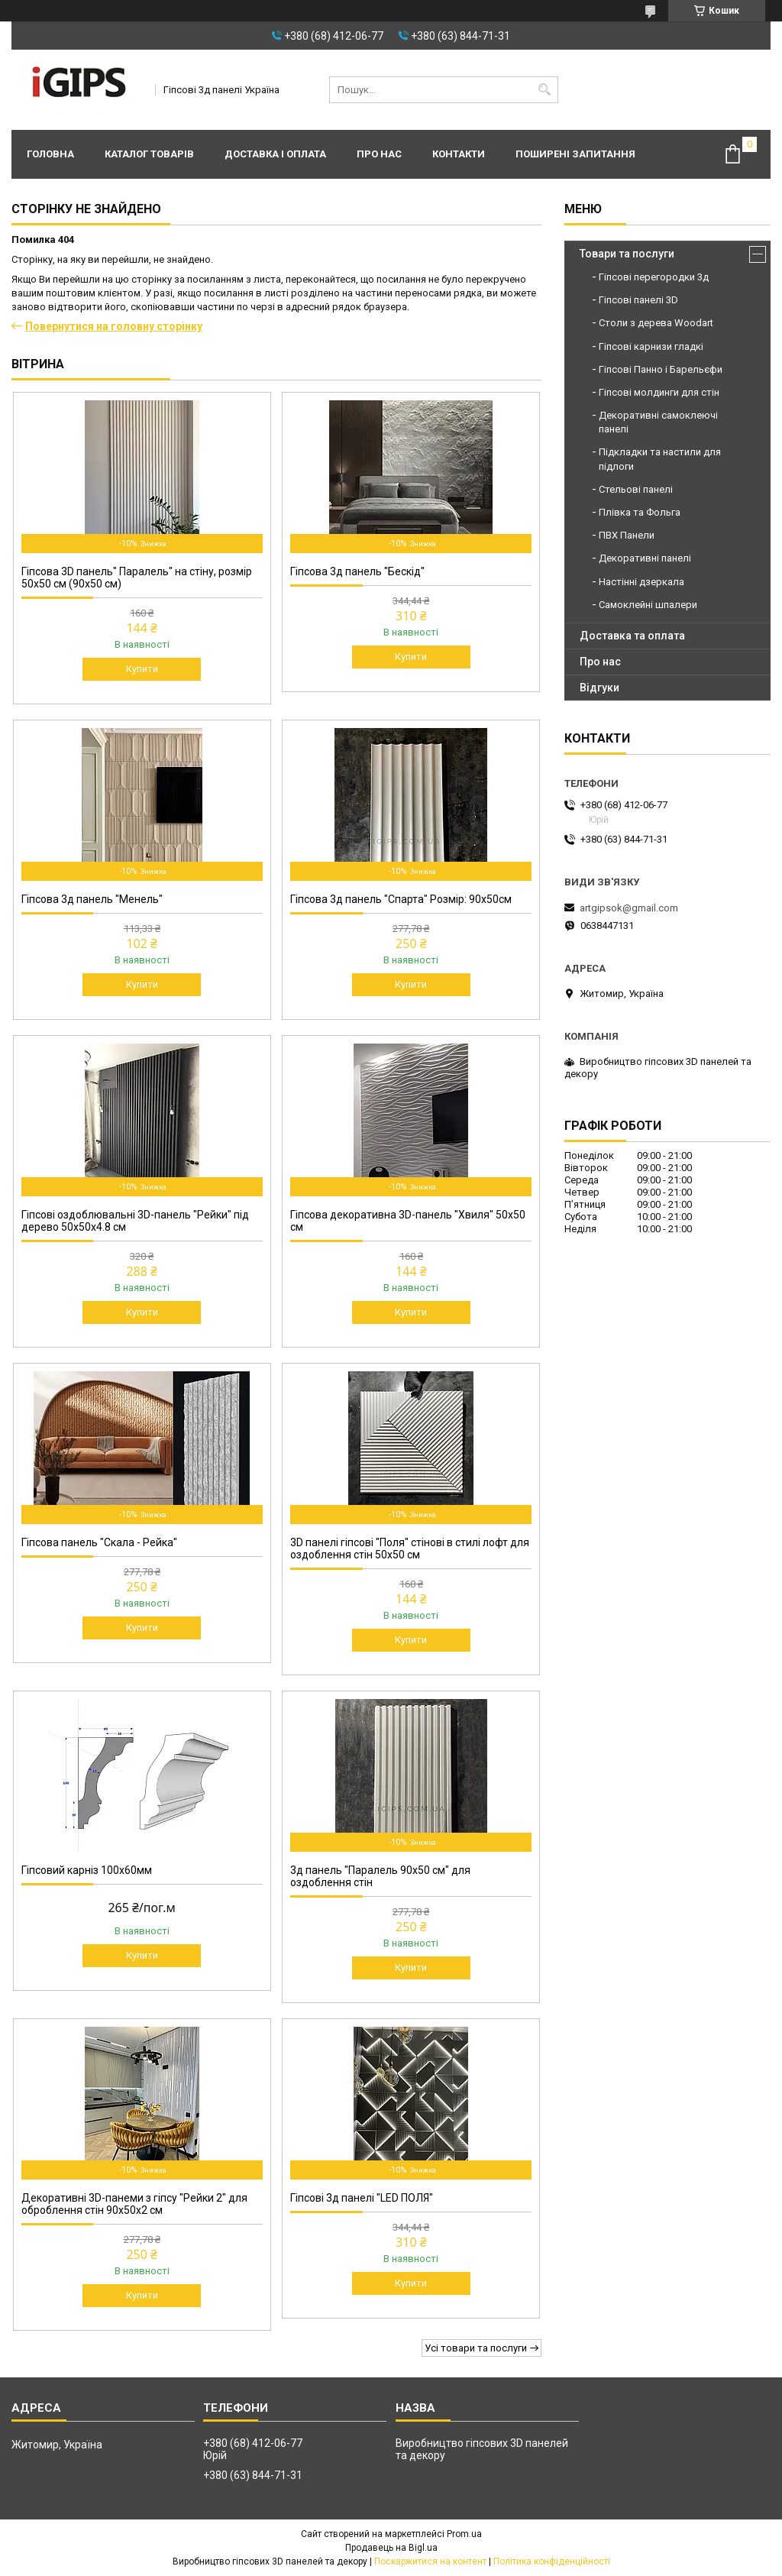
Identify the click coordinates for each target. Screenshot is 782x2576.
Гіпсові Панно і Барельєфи (660, 369)
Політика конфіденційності (551, 2561)
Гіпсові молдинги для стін (659, 392)
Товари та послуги (627, 254)
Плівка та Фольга (639, 512)
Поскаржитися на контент (430, 2561)
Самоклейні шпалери (648, 604)
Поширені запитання (575, 154)
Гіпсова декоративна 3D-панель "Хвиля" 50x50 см (407, 1221)
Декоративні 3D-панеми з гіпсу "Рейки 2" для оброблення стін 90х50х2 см (134, 2204)
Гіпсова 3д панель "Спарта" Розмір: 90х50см (401, 899)
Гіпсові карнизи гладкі (651, 346)
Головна (50, 154)
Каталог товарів (149, 154)
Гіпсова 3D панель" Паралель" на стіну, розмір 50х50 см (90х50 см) (136, 577)
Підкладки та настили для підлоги (660, 458)
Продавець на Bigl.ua (391, 2547)
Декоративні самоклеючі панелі (658, 422)
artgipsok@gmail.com (629, 908)
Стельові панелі (636, 489)
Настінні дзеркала (641, 581)
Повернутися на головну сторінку (113, 326)
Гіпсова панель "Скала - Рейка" (99, 1542)
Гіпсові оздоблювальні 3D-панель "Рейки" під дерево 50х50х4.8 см (135, 1221)
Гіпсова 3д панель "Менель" (92, 899)
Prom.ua (464, 2534)
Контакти (458, 154)
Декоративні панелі (645, 558)
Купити (142, 669)
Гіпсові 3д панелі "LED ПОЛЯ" (361, 2198)
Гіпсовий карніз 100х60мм (86, 1870)
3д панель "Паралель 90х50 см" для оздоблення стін (380, 1876)
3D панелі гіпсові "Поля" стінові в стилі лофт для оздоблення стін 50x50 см (409, 1548)
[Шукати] (545, 89)
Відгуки (599, 687)
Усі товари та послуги (476, 2348)
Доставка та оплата (632, 635)
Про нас (379, 154)
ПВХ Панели (626, 535)
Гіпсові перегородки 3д (654, 277)
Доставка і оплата (275, 154)
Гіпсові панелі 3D (638, 300)
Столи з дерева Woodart (656, 322)
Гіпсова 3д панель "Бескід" (357, 571)
